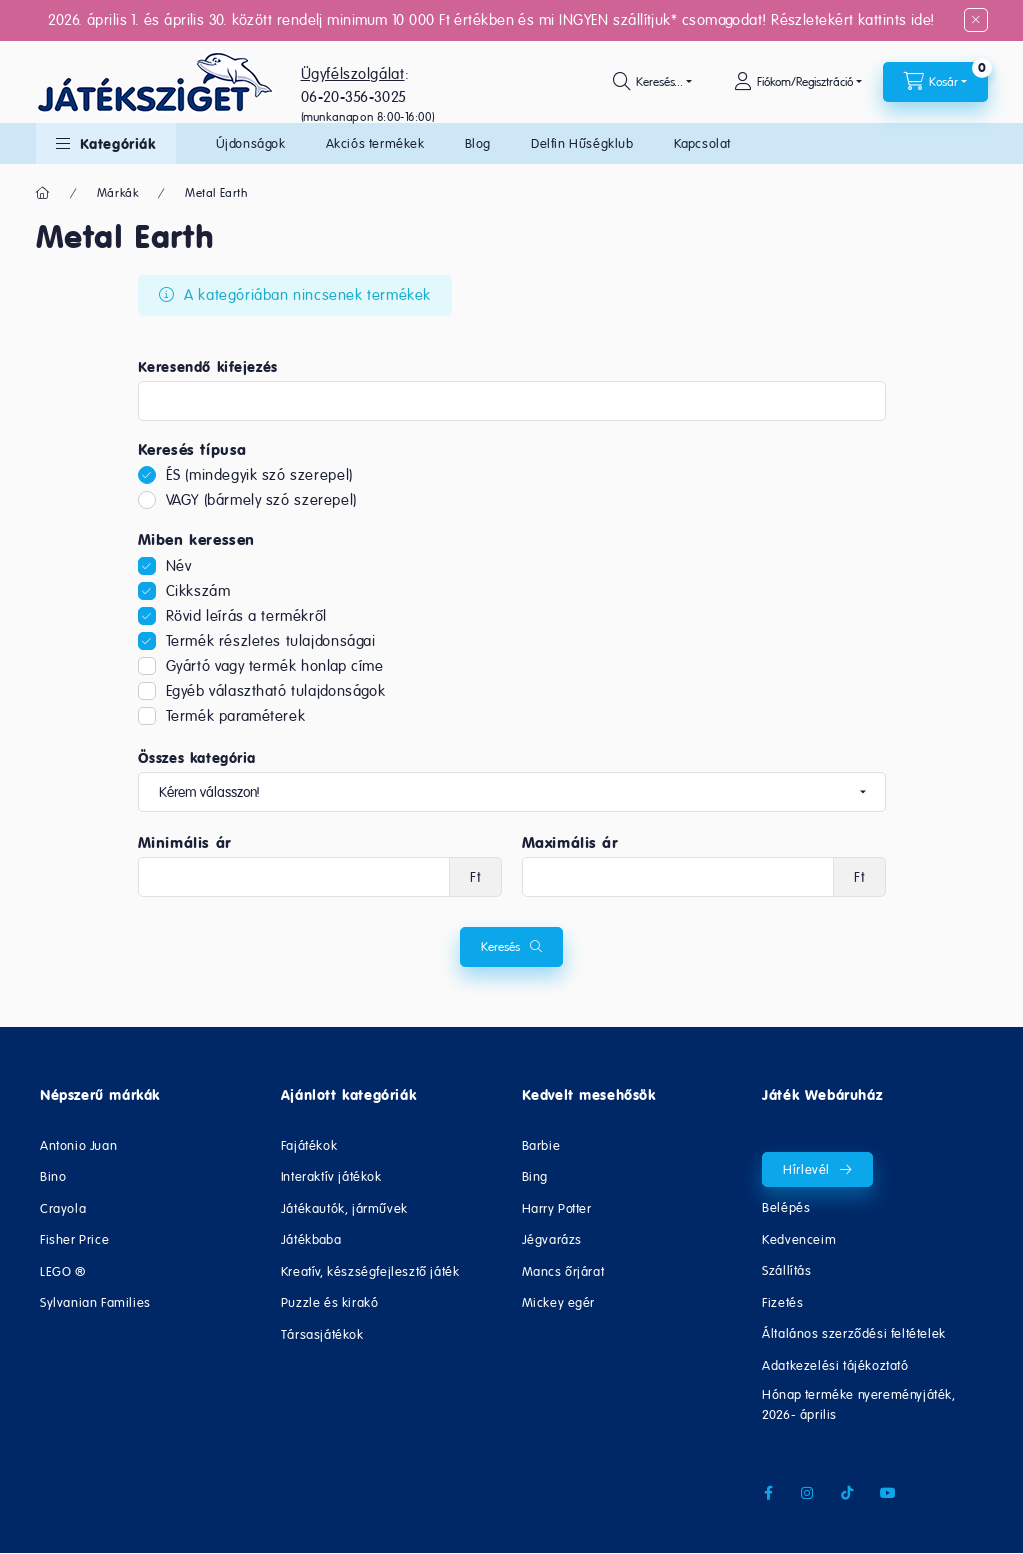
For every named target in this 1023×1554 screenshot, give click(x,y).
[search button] (652, 82)
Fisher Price (74, 1239)
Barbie (541, 1145)
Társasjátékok (322, 1334)
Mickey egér (559, 1302)
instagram (808, 1493)
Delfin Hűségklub (582, 143)
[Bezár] (976, 20)
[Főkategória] (43, 193)
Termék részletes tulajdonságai (271, 640)
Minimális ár (185, 843)
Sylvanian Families (95, 1302)
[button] (106, 143)
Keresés (500, 947)
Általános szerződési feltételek (854, 1333)
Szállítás (786, 1270)
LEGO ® (63, 1271)
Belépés (786, 1207)
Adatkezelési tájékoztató (835, 1365)
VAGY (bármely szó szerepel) (261, 499)
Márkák (118, 193)
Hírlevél (806, 1169)
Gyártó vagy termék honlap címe (275, 665)
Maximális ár (570, 843)
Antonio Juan (78, 1145)
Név (179, 565)
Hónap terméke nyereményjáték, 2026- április (858, 1404)
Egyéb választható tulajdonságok (276, 690)
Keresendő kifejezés (208, 367)
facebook (768, 1493)
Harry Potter (557, 1208)
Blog (478, 143)
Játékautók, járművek (344, 1208)
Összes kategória (197, 758)
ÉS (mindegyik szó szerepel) (259, 474)
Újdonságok (251, 143)
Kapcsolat (702, 143)
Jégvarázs (552, 1239)
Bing (535, 1176)
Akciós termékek (375, 143)
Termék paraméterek (236, 715)
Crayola (63, 1208)
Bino (53, 1176)
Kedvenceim (799, 1239)
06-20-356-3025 (354, 96)
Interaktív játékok (331, 1176)
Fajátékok (309, 1145)
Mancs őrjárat (563, 1271)
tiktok (848, 1493)
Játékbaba (311, 1239)
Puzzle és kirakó (330, 1302)
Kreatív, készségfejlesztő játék (370, 1271)
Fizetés (782, 1302)
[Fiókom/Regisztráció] (798, 82)
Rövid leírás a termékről (246, 615)
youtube (888, 1493)
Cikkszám (198, 590)
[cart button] (935, 82)
